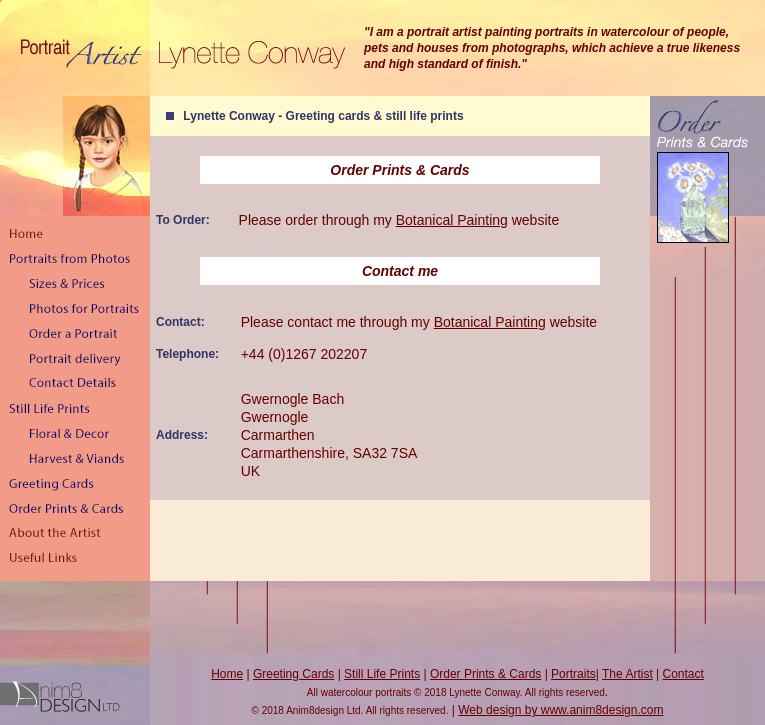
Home (227, 674)
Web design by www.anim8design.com (560, 710)
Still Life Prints (382, 674)
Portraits (573, 674)
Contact (683, 674)
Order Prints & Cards (485, 674)
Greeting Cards (293, 674)
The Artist (627, 674)
